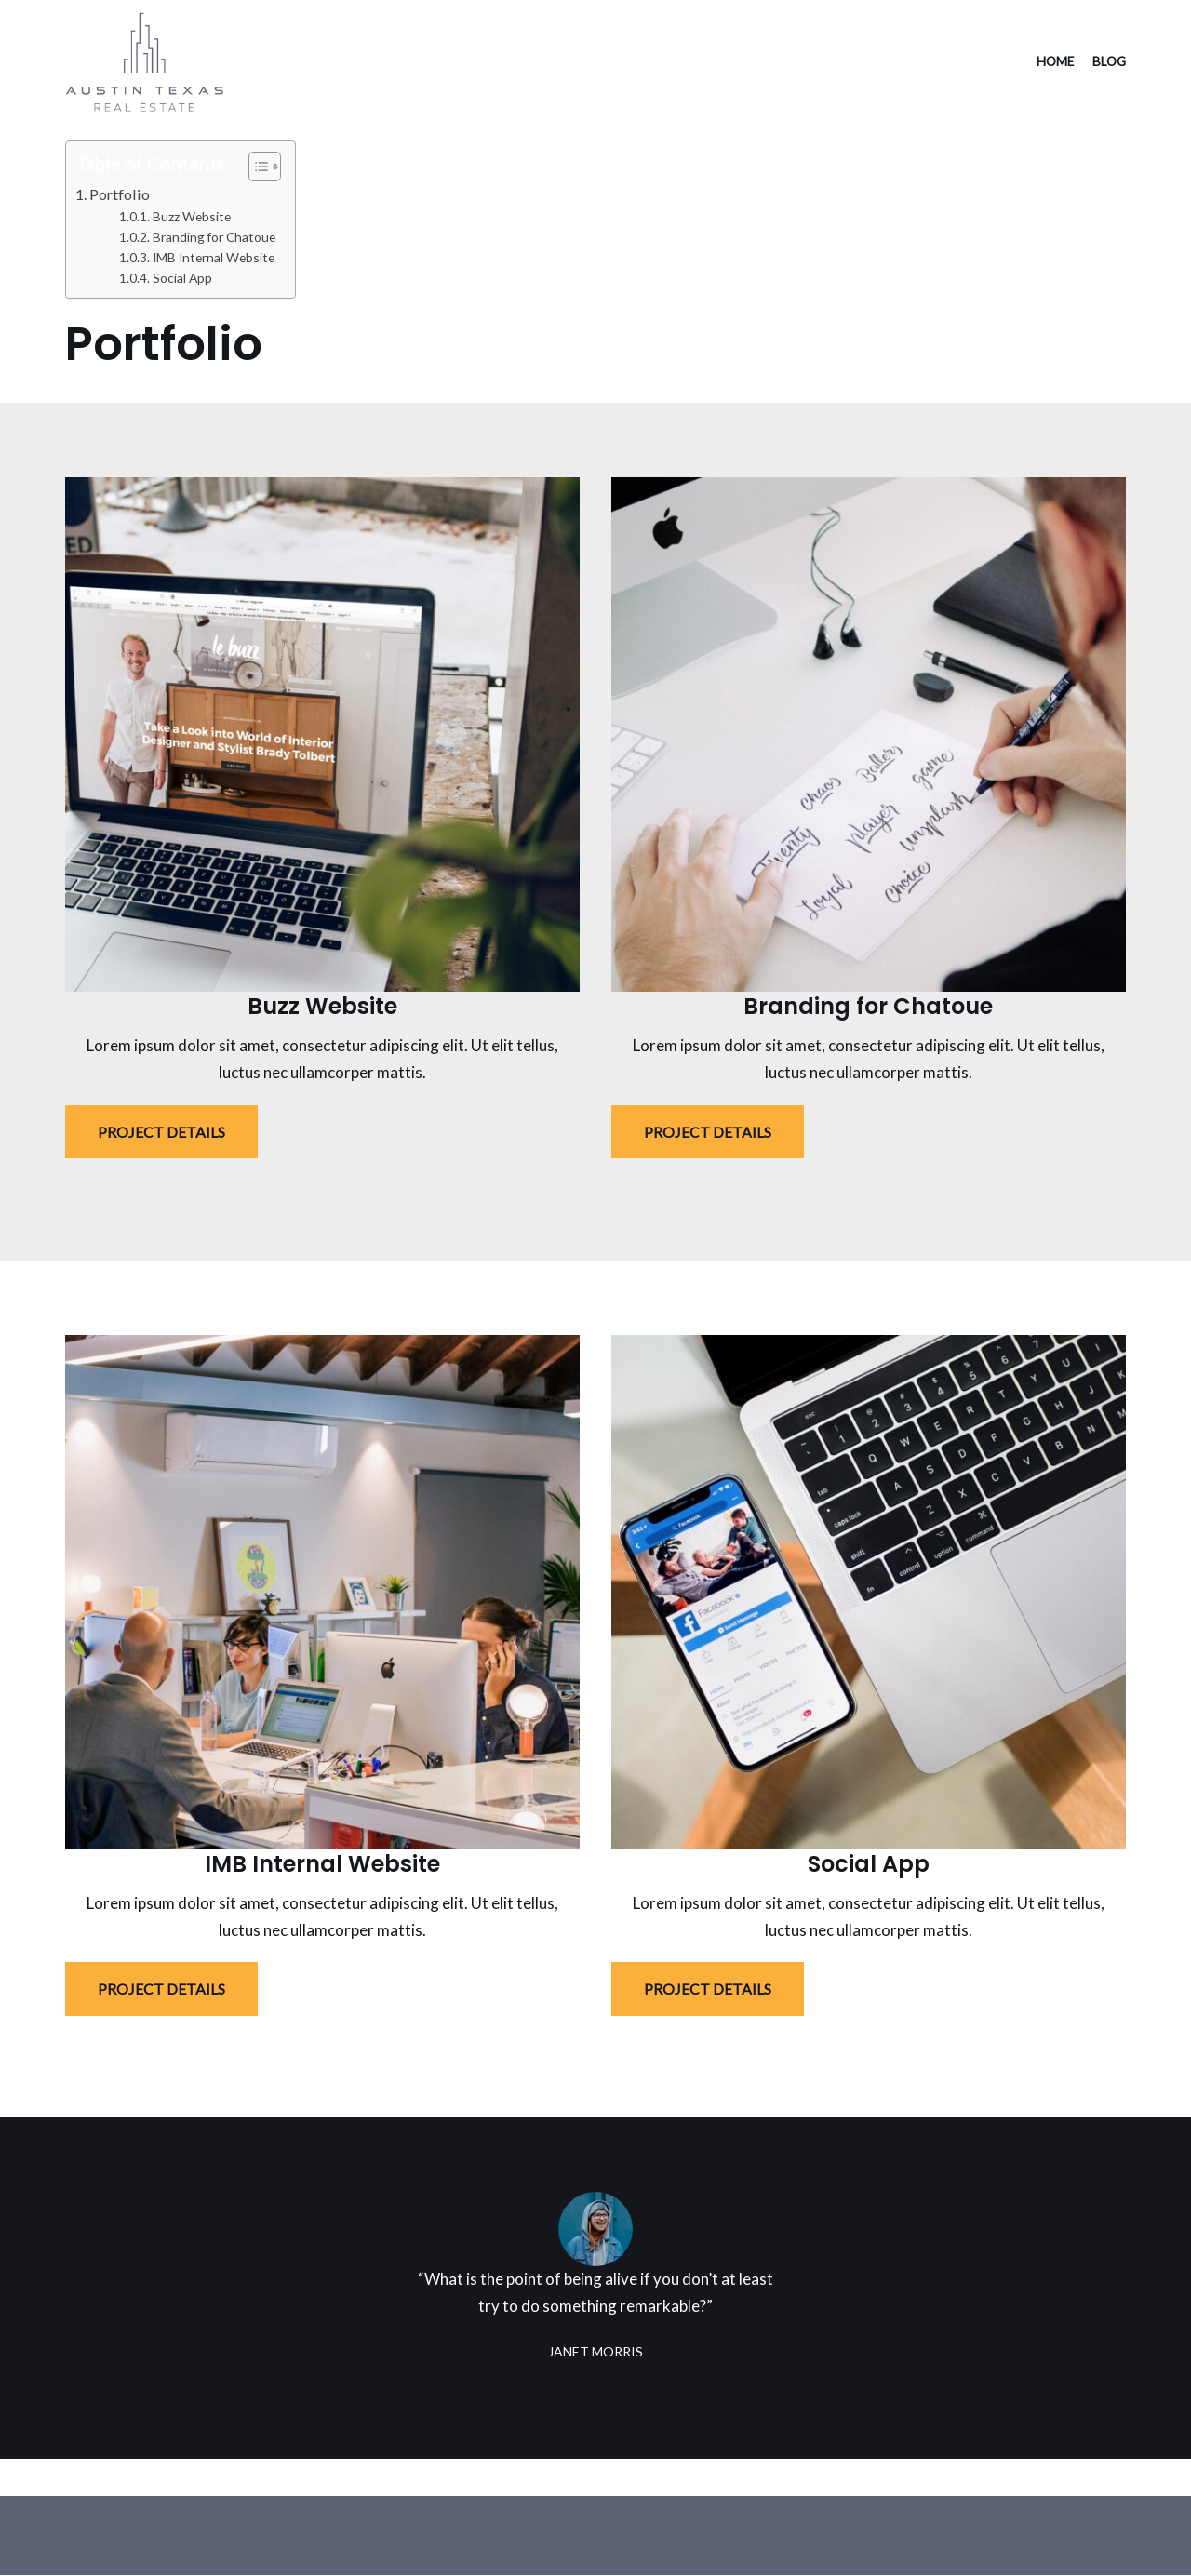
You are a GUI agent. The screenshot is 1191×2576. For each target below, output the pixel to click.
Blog (1109, 61)
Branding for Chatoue (214, 237)
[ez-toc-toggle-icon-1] (255, 166)
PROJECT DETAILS (161, 1132)
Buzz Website (192, 216)
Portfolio (119, 194)
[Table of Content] (264, 166)
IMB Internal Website (214, 257)
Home (1055, 61)
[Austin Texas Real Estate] (149, 62)
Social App (182, 278)
